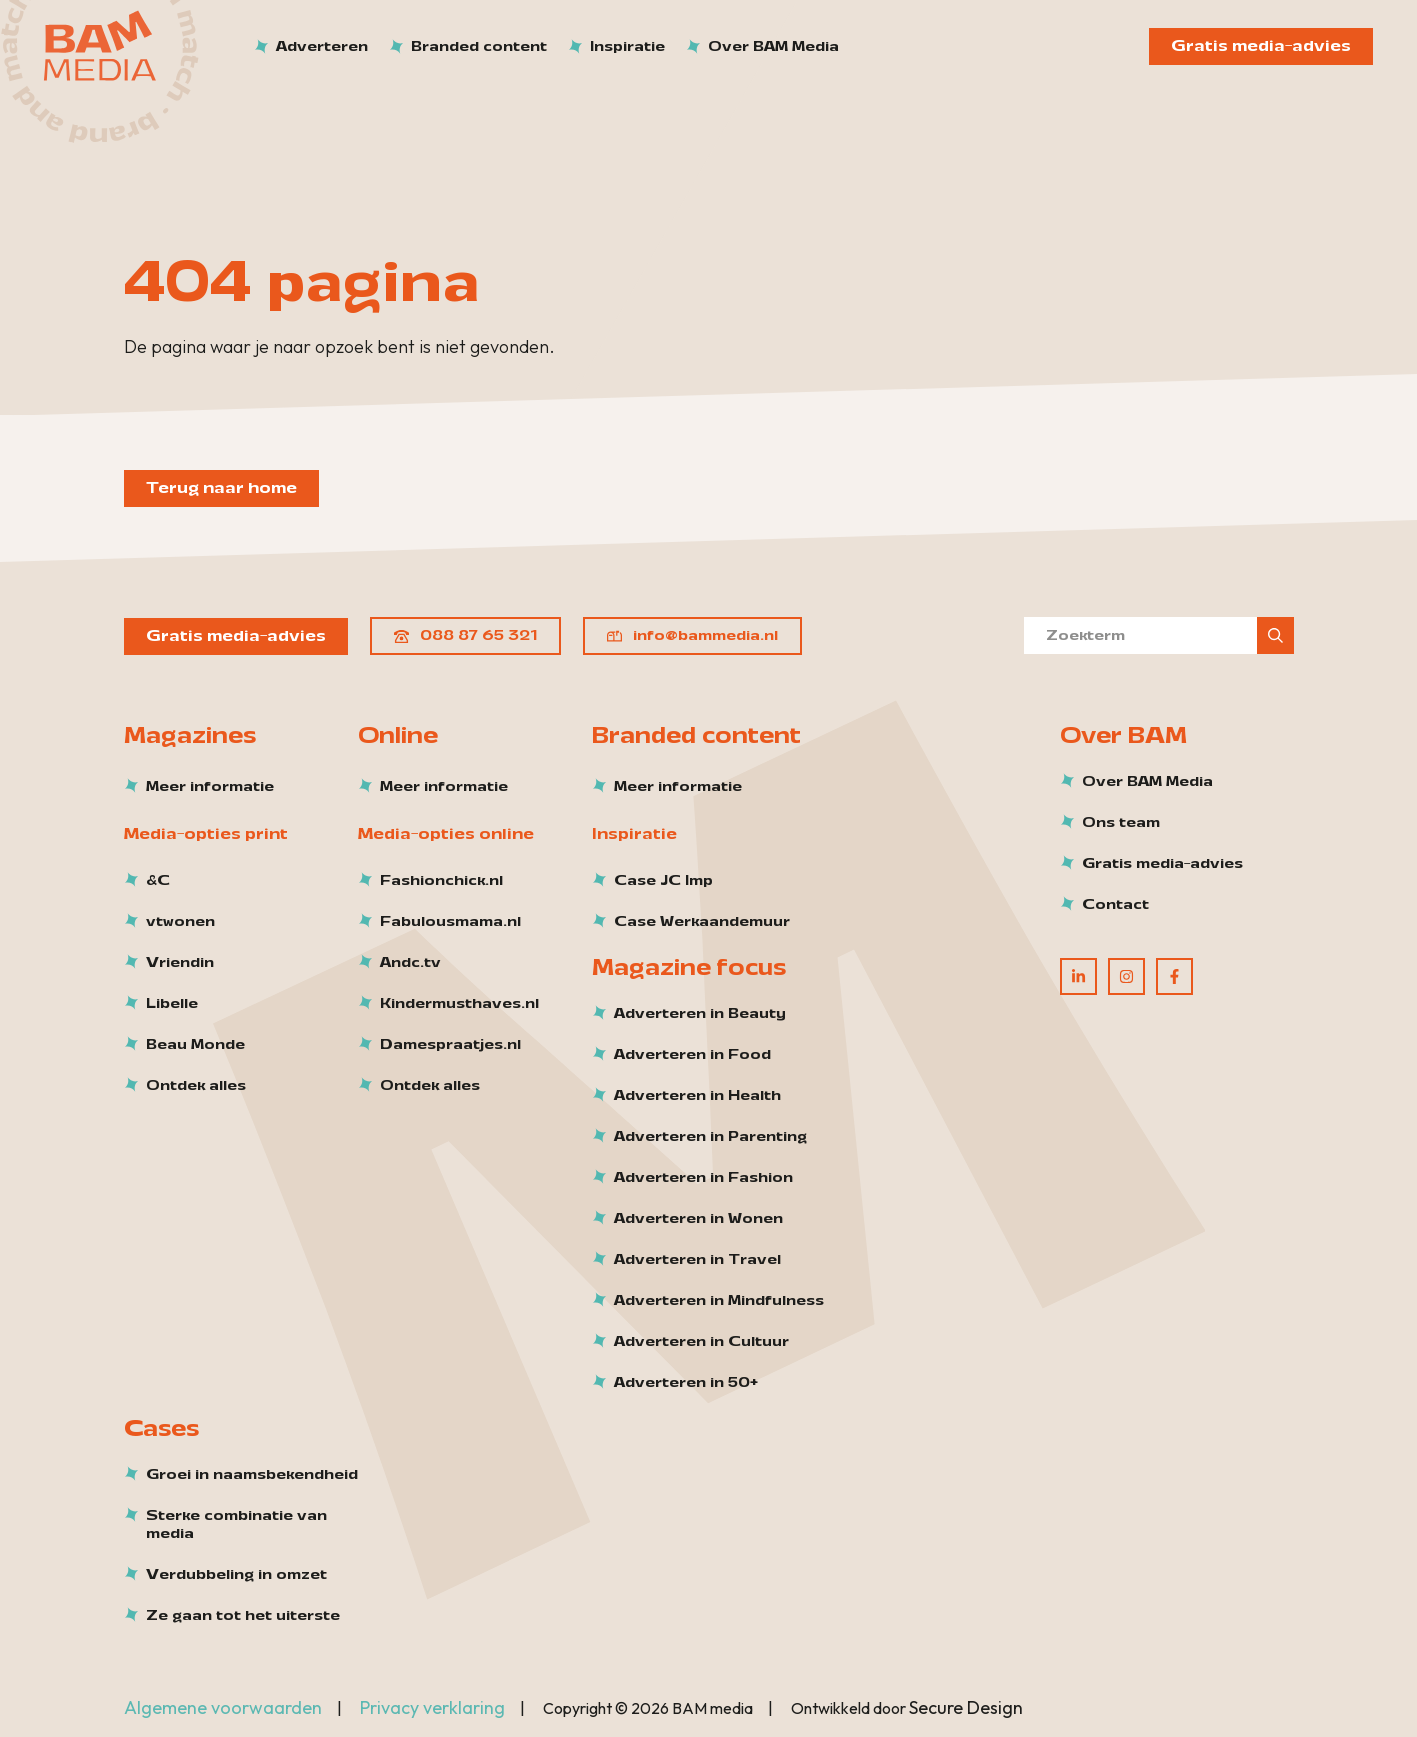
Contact (1115, 905)
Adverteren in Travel (697, 1260)
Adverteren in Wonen (698, 1219)
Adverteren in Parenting (710, 1137)
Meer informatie (210, 787)
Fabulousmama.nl (450, 922)
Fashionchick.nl (441, 881)
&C (158, 881)
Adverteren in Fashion (703, 1178)
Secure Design (966, 1707)
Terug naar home (221, 488)
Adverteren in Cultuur (701, 1342)
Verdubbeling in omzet (236, 1575)
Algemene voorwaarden (223, 1707)
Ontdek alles (196, 1086)
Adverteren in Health (697, 1096)
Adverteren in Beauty (700, 1014)
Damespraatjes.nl (450, 1045)
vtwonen (180, 922)
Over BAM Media (773, 46)
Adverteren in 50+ (686, 1383)
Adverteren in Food (692, 1055)
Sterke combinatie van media (236, 1525)
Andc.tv (410, 963)
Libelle (172, 1004)
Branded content (479, 46)
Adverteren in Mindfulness (719, 1301)
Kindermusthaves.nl (459, 1004)
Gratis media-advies (1261, 46)
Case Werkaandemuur (702, 922)
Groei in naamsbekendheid (252, 1475)
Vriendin (180, 963)
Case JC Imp (663, 881)
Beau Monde (195, 1045)
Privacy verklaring (432, 1707)
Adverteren (322, 46)
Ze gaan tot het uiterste (243, 1616)
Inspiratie (627, 46)
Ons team (1121, 823)
